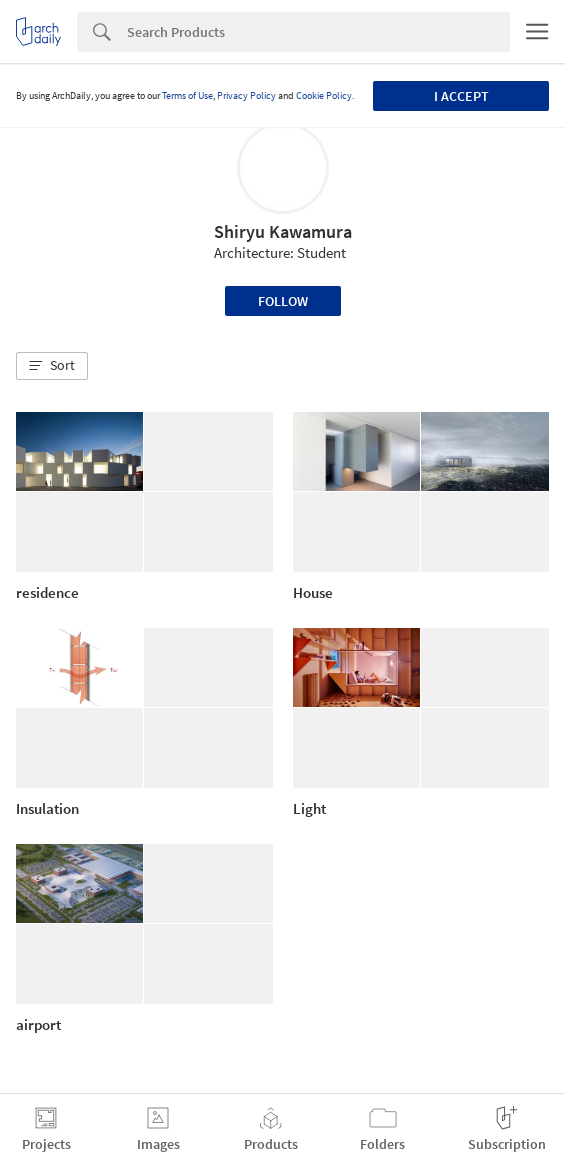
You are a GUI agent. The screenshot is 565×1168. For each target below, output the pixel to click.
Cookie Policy (324, 95)
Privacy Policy (246, 95)
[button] (52, 366)
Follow (283, 301)
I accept (461, 96)
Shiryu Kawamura (283, 231)
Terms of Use (187, 95)
